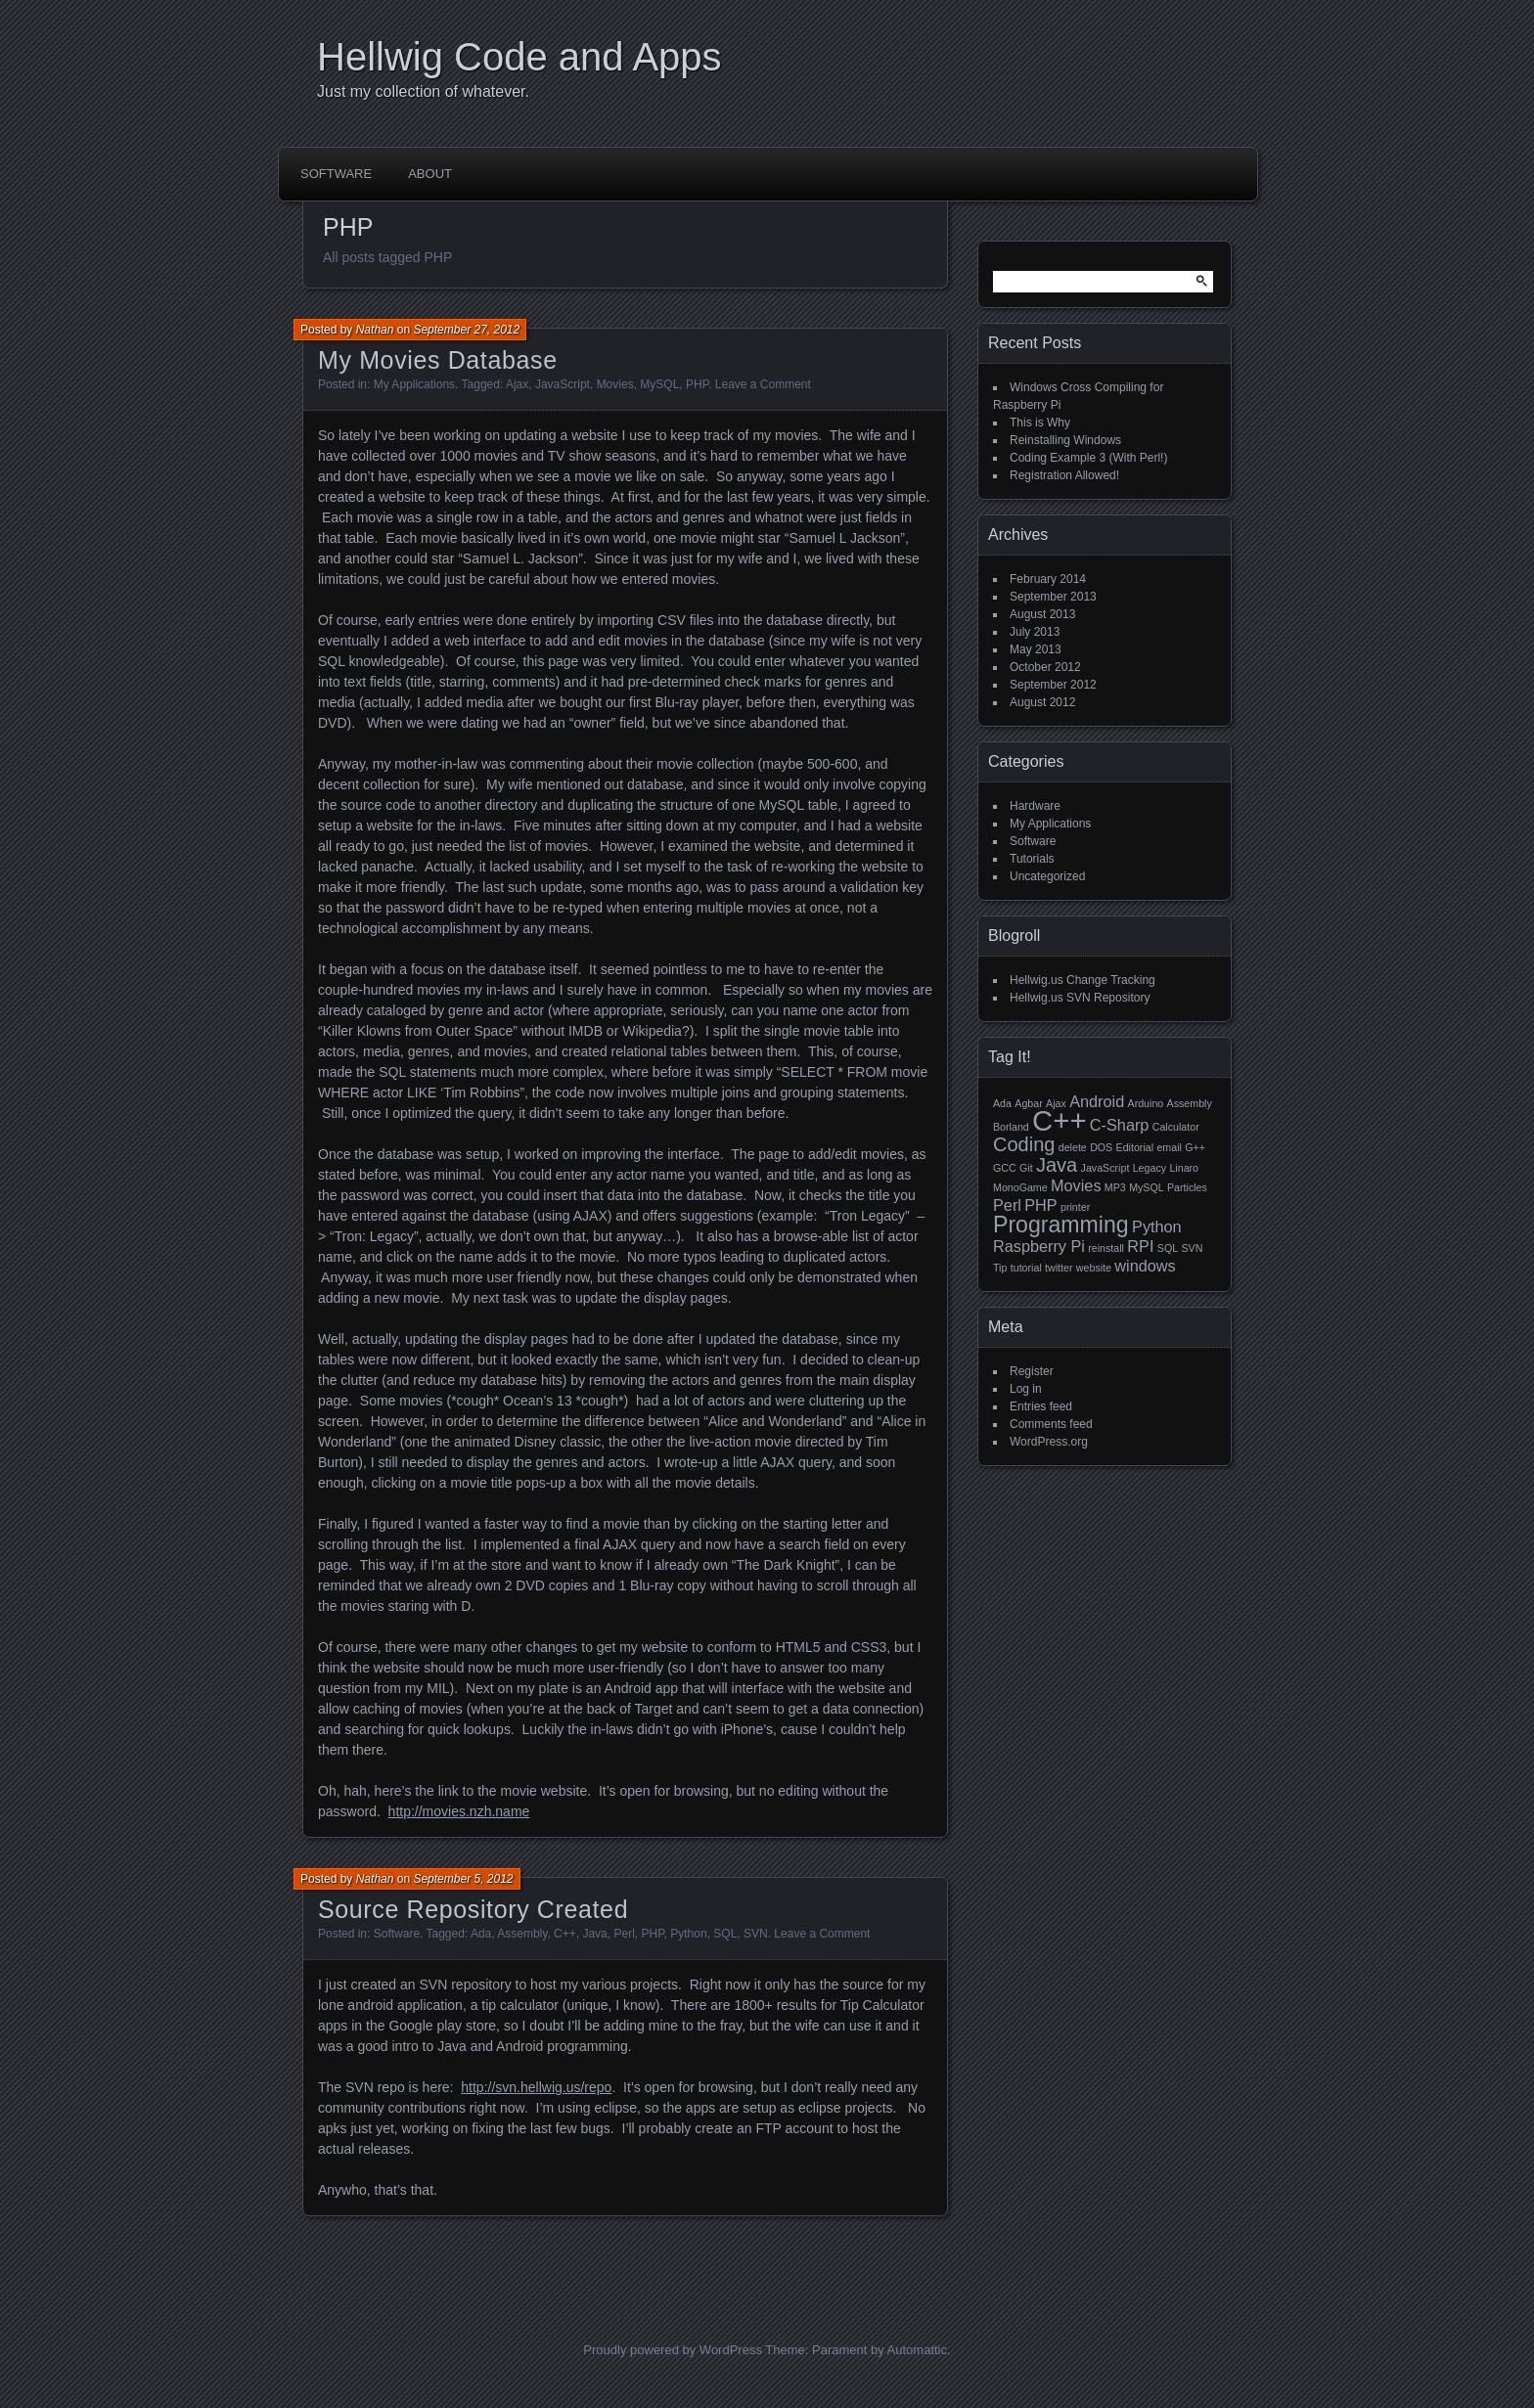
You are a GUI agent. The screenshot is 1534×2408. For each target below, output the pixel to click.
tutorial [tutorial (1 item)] (1026, 1267)
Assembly (522, 1933)
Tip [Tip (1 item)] (1000, 1267)
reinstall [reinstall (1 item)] (1106, 1248)
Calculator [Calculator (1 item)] (1175, 1127)
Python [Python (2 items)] (1157, 1226)
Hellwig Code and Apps (519, 56)
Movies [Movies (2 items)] (1076, 1185)
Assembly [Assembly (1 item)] (1189, 1103)
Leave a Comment (763, 384)
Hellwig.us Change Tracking (1082, 980)
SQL (725, 1933)
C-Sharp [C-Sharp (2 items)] (1120, 1125)
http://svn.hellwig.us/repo (536, 2087)
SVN (756, 1933)
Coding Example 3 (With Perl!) (1088, 458)
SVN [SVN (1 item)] (1191, 1248)
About (430, 173)
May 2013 (1035, 649)
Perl (623, 1933)
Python (688, 1933)
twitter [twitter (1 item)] (1058, 1267)
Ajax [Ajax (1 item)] (1056, 1103)
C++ (565, 1933)
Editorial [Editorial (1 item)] (1135, 1147)
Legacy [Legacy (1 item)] (1149, 1168)
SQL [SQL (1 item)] (1167, 1248)
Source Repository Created (473, 1909)
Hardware (1035, 806)
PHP (697, 384)
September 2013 (1053, 596)
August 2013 (1042, 614)
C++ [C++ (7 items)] (1059, 1120)
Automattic (917, 2349)
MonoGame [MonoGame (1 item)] (1020, 1187)
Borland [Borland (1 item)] (1011, 1127)
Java (594, 1933)
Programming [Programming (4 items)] (1061, 1224)
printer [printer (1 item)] (1075, 1207)
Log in (1026, 1389)
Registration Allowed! (1064, 475)
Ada (481, 1933)
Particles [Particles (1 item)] (1187, 1187)
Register (1032, 1371)
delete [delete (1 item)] (1073, 1147)
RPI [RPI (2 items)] (1140, 1246)
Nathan (375, 329)
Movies (615, 384)
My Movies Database (438, 360)
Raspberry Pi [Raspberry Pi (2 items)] (1039, 1246)
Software (336, 173)
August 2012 (1042, 702)
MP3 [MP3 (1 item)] (1115, 1187)
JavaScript (562, 384)
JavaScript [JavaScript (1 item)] (1105, 1168)
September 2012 (1053, 684)
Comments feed (1051, 1424)
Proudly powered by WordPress (672, 2349)
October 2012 (1045, 667)
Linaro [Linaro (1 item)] (1183, 1168)
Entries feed (1041, 1406)
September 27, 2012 (466, 329)
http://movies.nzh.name (459, 1811)
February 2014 (1048, 579)
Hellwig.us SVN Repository (1080, 997)
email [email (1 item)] (1168, 1147)
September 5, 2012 (463, 1879)
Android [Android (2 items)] (1096, 1101)
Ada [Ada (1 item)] (1002, 1103)
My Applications (414, 384)
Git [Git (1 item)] (1026, 1168)
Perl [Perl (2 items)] (1007, 1205)
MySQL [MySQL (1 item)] (1146, 1187)
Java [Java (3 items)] (1056, 1165)
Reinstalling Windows (1065, 440)
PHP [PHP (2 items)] (1040, 1205)
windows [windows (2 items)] (1144, 1265)
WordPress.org (1049, 1442)
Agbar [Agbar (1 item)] (1028, 1103)
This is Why (1040, 422)
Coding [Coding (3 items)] (1024, 1144)
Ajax (517, 384)
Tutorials (1032, 859)
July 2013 (1035, 632)
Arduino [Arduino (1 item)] (1146, 1103)
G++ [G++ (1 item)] (1195, 1147)
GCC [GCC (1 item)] (1004, 1168)
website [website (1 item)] (1093, 1267)
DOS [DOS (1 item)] (1101, 1147)
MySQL (659, 384)
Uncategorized (1047, 876)
